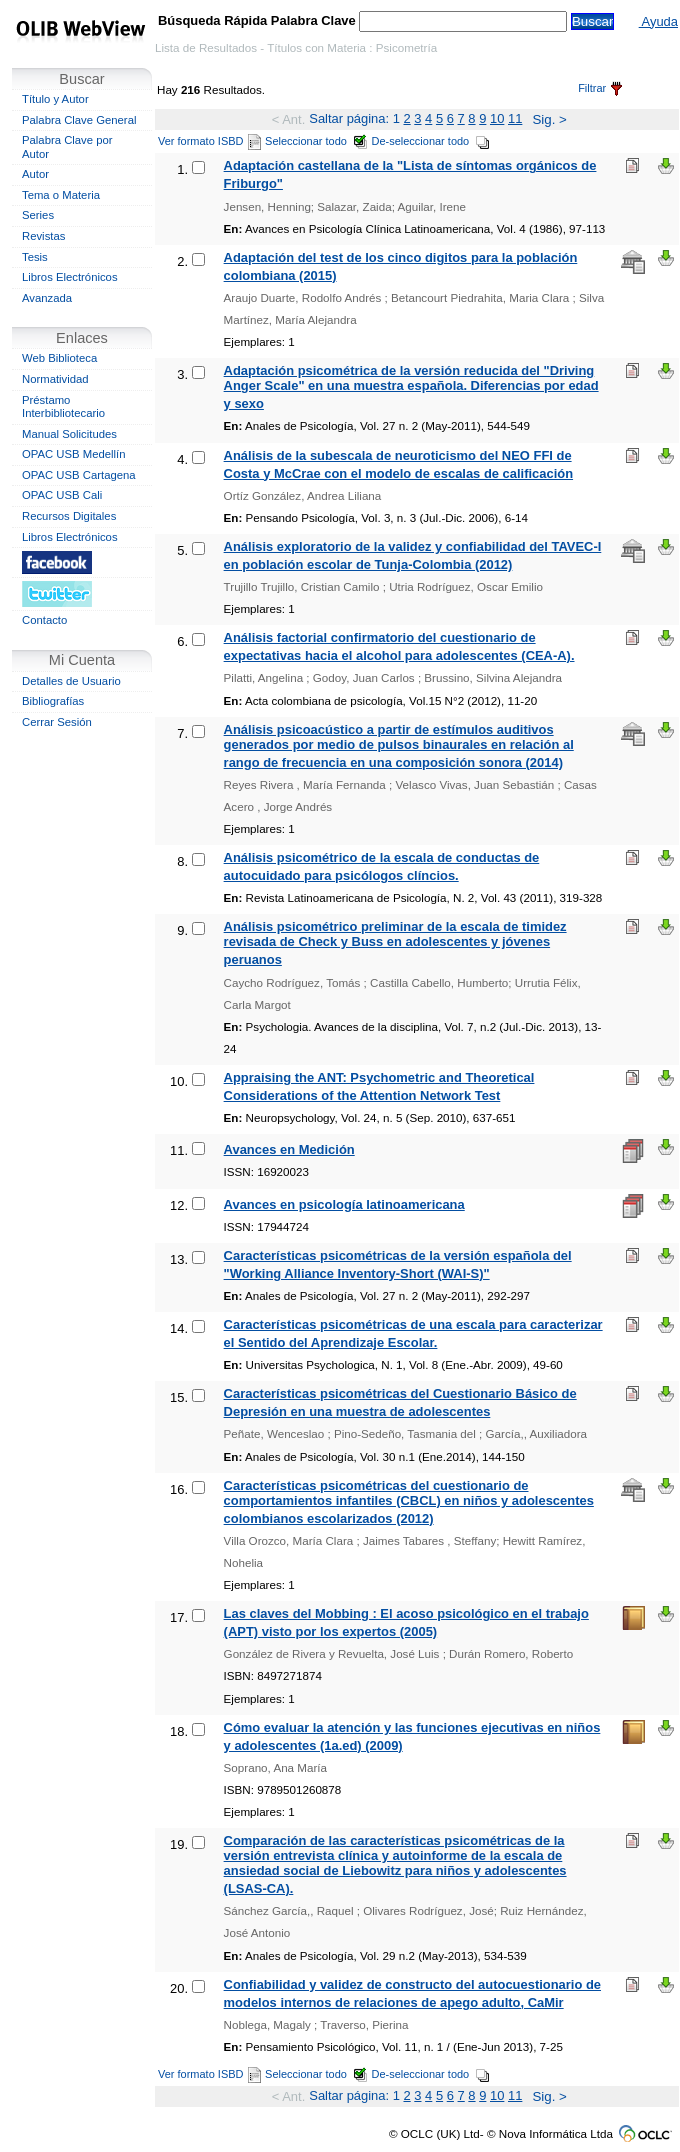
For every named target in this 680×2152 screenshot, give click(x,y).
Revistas (43, 236)
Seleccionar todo (316, 141)
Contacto (44, 620)
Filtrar (600, 88)
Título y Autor (55, 99)
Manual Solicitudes (69, 434)
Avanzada (47, 298)
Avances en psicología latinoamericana (344, 1204)
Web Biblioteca (59, 358)
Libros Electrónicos (70, 277)
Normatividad (55, 379)
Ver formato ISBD (209, 141)
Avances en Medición (289, 1149)
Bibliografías (53, 701)
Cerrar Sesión (57, 722)
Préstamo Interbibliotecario (63, 407)
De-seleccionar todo (431, 141)
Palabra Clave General (79, 120)
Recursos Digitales (69, 516)
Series (38, 215)
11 (515, 118)
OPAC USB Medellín (74, 454)
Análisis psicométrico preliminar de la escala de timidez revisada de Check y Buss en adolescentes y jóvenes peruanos (395, 943)
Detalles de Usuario (71, 681)
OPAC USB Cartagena (79, 475)
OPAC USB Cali (62, 495)
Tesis (35, 257)
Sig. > (549, 119)
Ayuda (658, 21)
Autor (35, 174)
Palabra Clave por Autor (67, 147)
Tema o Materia (61, 195)
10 (497, 118)
